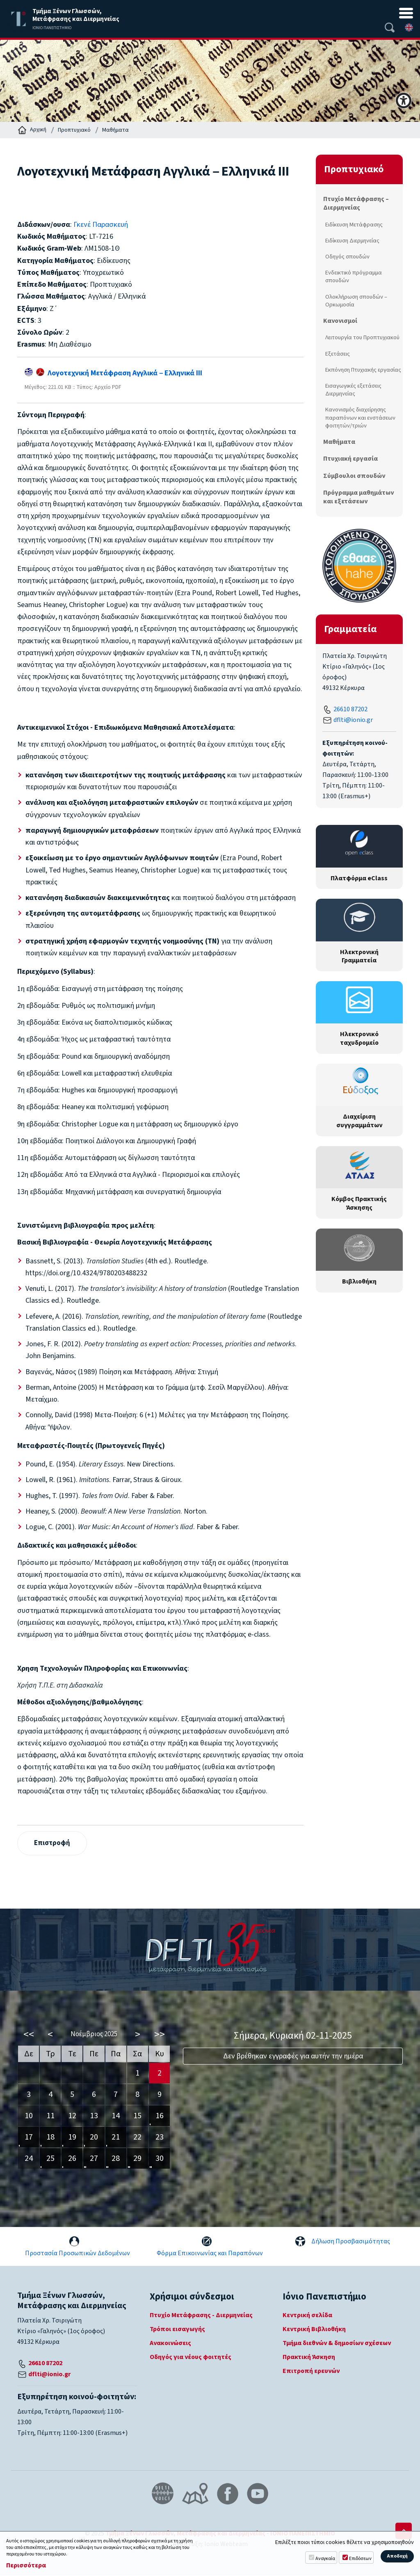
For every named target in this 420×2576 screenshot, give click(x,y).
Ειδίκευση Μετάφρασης (354, 224)
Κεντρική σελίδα (307, 2315)
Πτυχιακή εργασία (350, 458)
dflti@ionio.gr (353, 719)
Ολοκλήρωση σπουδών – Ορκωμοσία (356, 300)
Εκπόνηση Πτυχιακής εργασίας (363, 369)
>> (159, 2034)
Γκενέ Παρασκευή (100, 224)
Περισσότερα (26, 2565)
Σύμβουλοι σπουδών (354, 475)
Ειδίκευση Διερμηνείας (352, 240)
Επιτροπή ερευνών (311, 2371)
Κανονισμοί (340, 320)
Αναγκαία (325, 2558)
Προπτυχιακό (74, 130)
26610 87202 (350, 709)
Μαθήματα (115, 130)
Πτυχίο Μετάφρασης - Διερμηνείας (201, 2315)
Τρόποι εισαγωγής (177, 2329)
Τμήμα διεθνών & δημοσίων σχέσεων (337, 2343)
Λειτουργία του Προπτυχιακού (362, 337)
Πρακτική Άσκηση (309, 2357)
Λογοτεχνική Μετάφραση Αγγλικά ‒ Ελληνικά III (113, 373)
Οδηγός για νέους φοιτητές (190, 2357)
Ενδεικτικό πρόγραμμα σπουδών (353, 276)
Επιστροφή (53, 1843)
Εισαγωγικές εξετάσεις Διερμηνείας (353, 389)
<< (28, 2034)
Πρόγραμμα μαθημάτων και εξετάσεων (358, 497)
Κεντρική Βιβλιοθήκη (314, 2329)
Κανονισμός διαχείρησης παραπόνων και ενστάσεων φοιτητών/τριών (360, 417)
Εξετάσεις (337, 353)
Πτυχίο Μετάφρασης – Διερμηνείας (356, 203)
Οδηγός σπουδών (347, 256)
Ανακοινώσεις (170, 2343)
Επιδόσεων (360, 2558)
